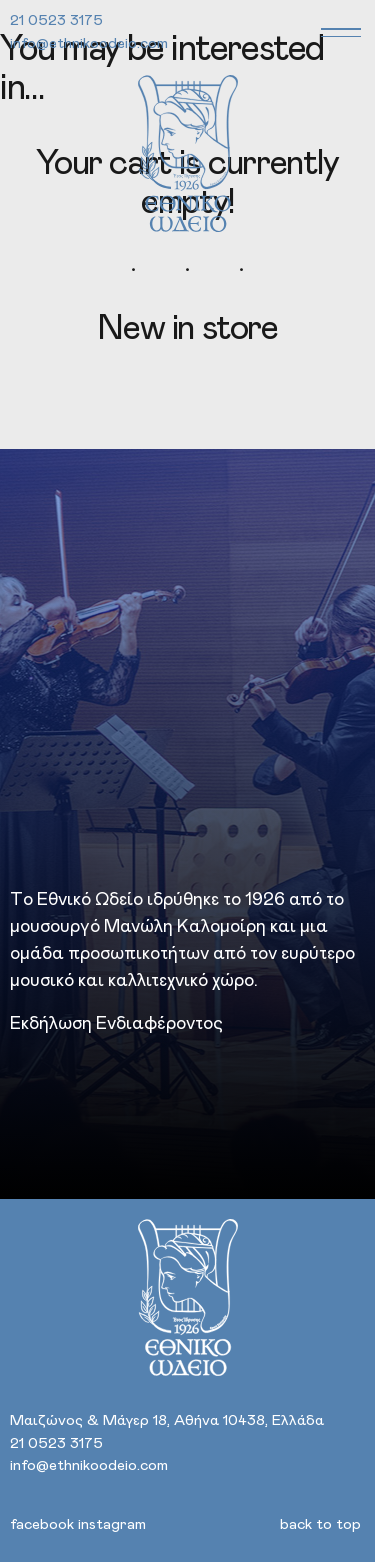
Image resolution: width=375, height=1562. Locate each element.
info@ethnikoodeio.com (89, 43)
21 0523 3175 (56, 20)
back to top (320, 1524)
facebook (42, 1524)
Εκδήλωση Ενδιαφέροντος (116, 1024)
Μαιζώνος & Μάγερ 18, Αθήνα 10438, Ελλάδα (167, 1420)
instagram (112, 1524)
